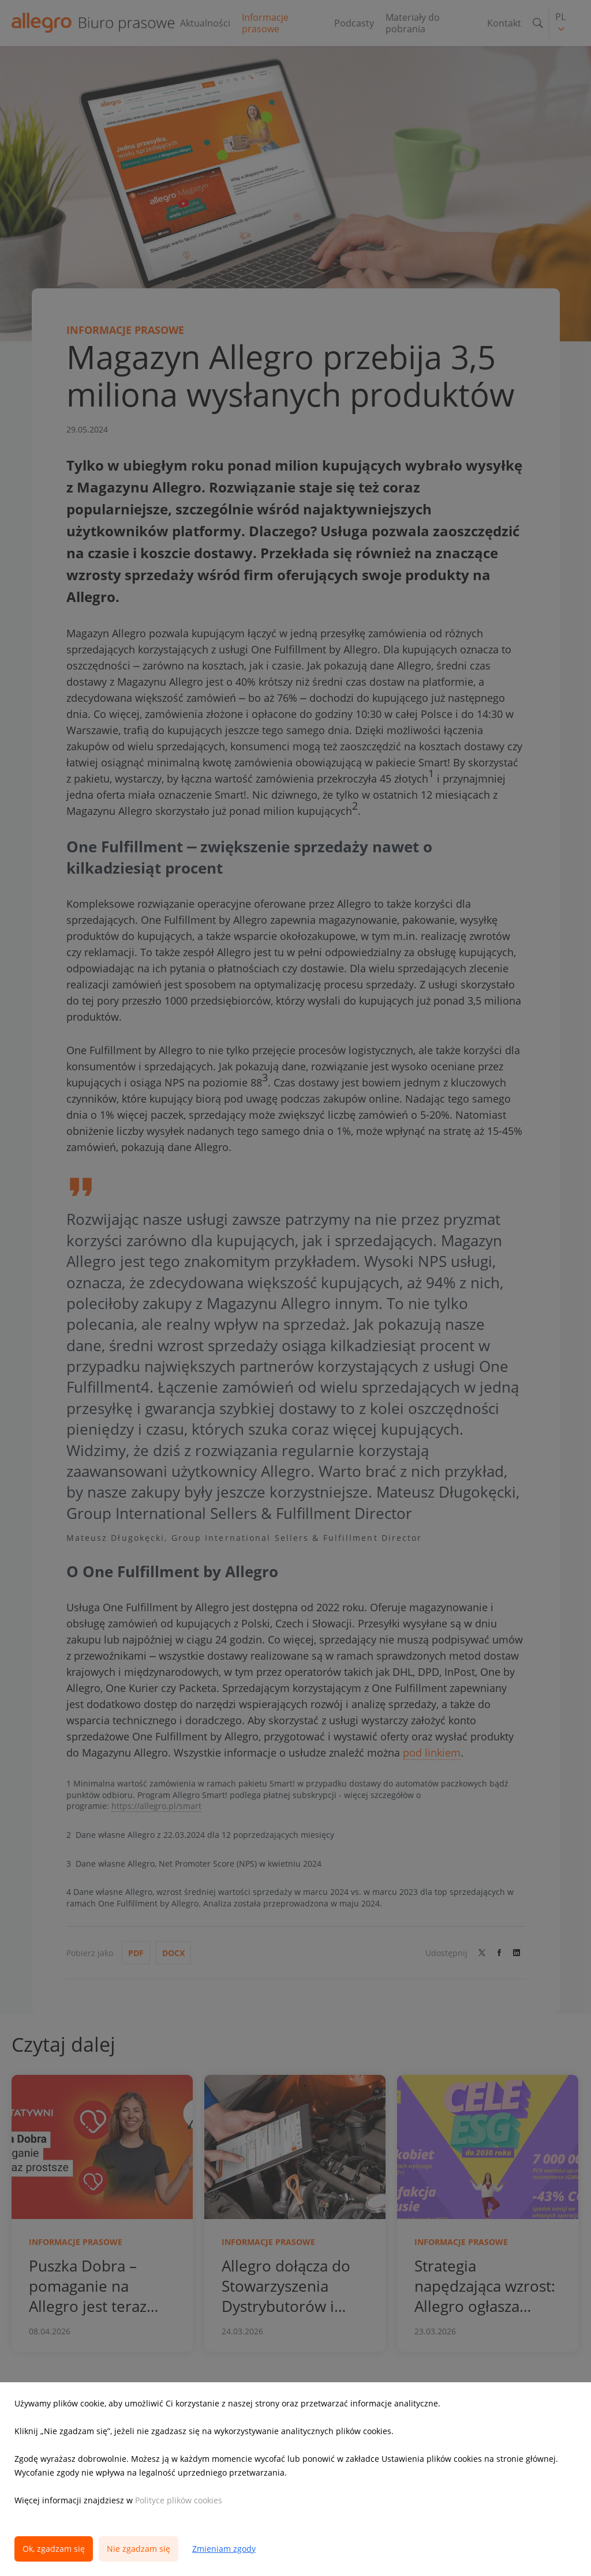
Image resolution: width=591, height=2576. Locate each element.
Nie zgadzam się (138, 2548)
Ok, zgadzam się (54, 2548)
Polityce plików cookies (178, 2500)
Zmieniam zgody (224, 2548)
